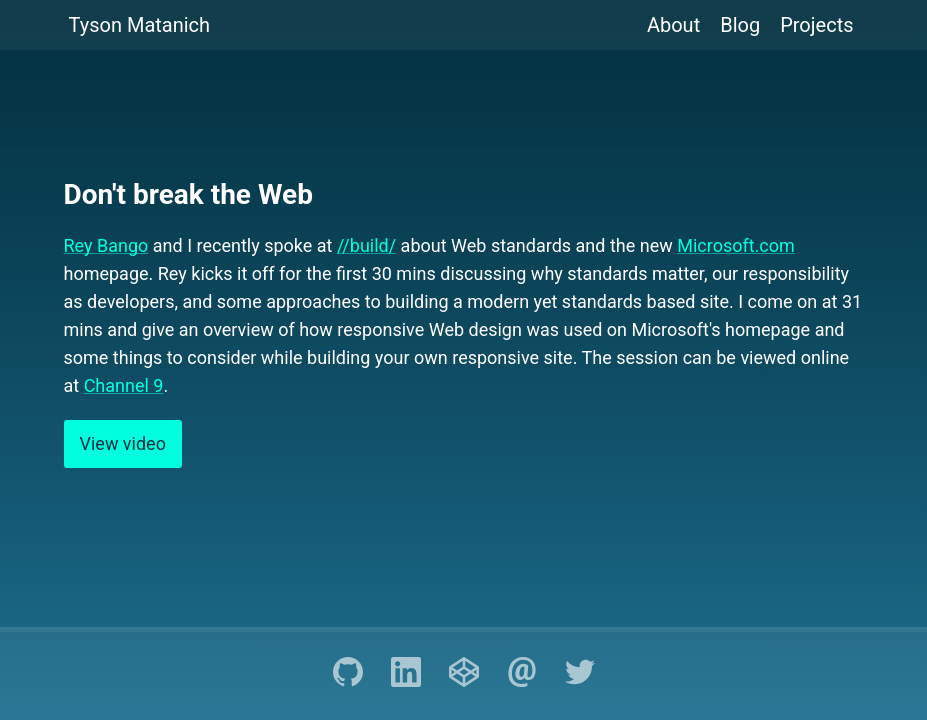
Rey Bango (106, 245)
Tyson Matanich (140, 25)
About (673, 25)
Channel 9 (124, 385)
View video (123, 443)
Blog (740, 25)
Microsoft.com (736, 245)
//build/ (366, 245)
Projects (816, 25)
